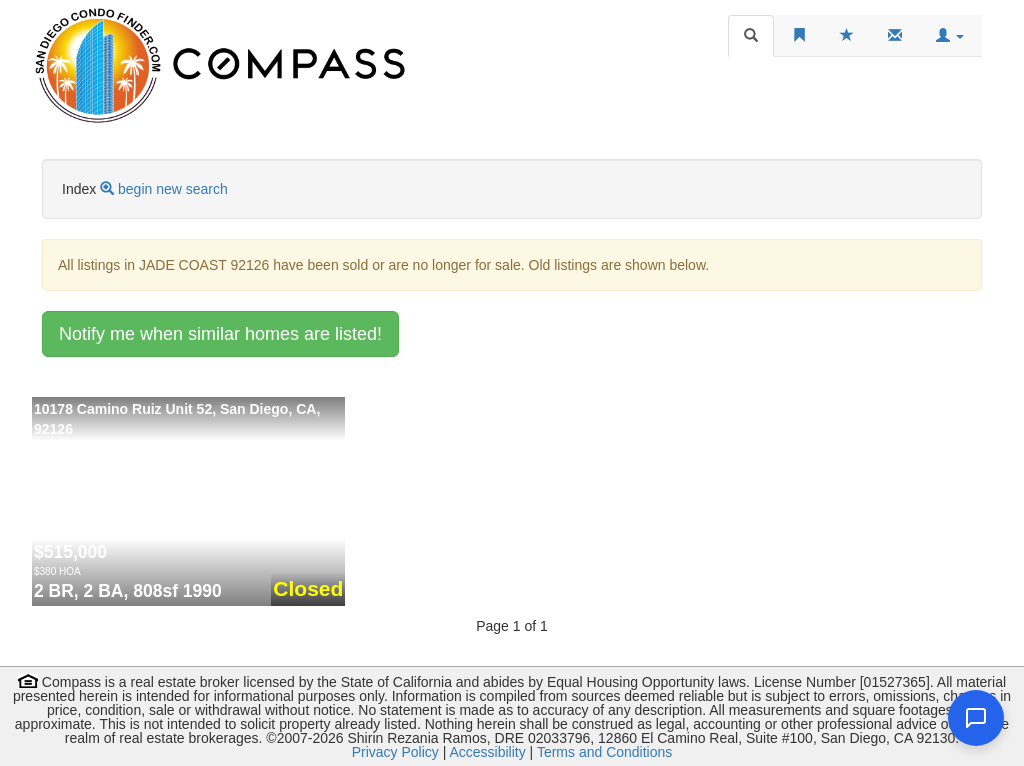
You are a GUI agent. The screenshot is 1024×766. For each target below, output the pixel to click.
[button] (950, 36)
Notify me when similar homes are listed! (220, 334)
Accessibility (487, 752)
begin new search (173, 189)
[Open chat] (976, 718)
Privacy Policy (395, 752)
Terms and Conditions (604, 752)
